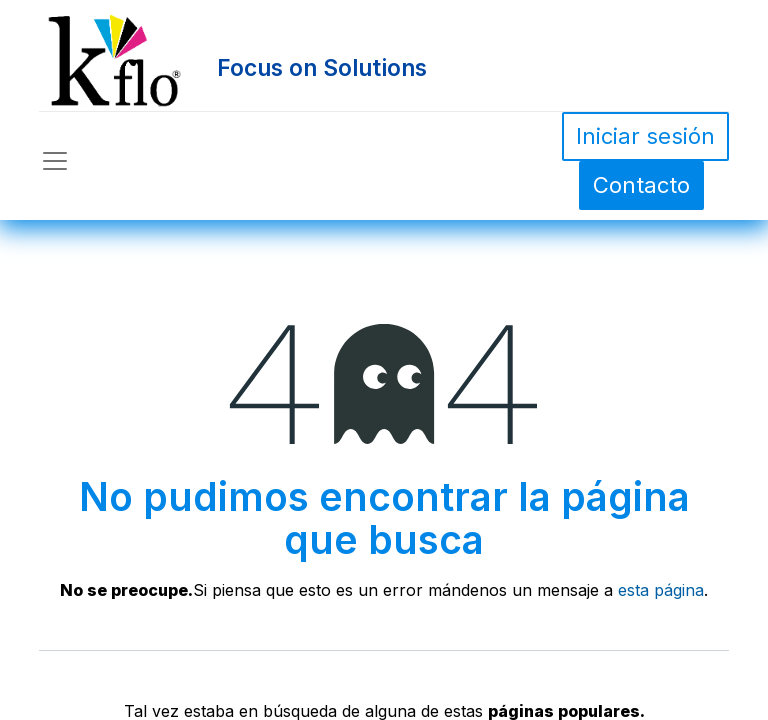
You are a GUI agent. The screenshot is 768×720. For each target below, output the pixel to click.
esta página (661, 590)
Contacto (641, 185)
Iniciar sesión (645, 136)
